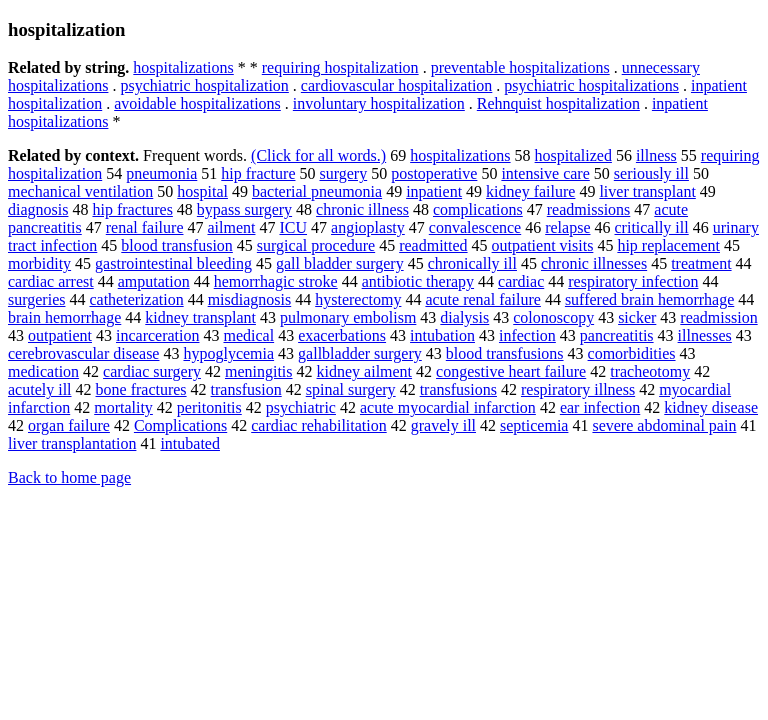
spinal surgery (351, 389)
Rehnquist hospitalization (558, 103)
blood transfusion (177, 245)
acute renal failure (482, 299)
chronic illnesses (594, 263)
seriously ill (651, 173)
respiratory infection (633, 281)
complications (478, 209)
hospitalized (573, 155)
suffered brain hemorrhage (649, 299)
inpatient (434, 191)
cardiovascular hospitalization (396, 85)
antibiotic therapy (418, 281)
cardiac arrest (51, 281)
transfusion (246, 389)
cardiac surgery (152, 371)
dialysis (464, 317)
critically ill (652, 227)
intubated (190, 443)
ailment (231, 227)
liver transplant (647, 191)
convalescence (475, 227)
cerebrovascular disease (83, 353)
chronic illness (362, 209)
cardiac (521, 281)
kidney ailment (365, 371)
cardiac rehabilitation (318, 425)
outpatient (60, 335)
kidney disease (711, 407)
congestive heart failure (511, 371)
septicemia (534, 425)
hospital (202, 191)
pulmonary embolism (348, 317)
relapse (567, 227)
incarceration (158, 335)
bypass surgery (244, 209)
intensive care (545, 173)
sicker (637, 317)
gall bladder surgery (340, 263)
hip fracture (258, 173)
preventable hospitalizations (520, 67)
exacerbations (342, 335)
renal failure (145, 227)
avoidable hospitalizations (197, 103)
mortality (123, 407)
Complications (180, 425)
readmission (718, 317)
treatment (701, 263)
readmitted (433, 245)
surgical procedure (316, 245)
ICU (293, 227)
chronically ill (472, 263)
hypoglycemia (228, 353)
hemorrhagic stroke (276, 281)
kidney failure (530, 191)
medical (248, 335)
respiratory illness (578, 389)
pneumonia (161, 173)
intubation (442, 335)
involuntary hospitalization (379, 103)
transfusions (458, 389)
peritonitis (209, 407)
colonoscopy (553, 317)
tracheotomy (650, 371)
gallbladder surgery (360, 353)
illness (656, 155)
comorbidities (632, 353)
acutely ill (40, 389)
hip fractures (132, 209)
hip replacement (668, 245)
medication (43, 371)
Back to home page (69, 477)
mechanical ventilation (80, 191)
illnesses (705, 335)
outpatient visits (543, 245)
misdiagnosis (250, 299)
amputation (154, 281)
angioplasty (368, 227)
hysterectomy (358, 299)
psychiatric (301, 407)
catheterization (136, 299)
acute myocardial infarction (448, 407)
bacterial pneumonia (317, 191)
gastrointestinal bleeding (173, 263)
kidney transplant (200, 317)
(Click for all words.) (318, 155)
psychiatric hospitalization (204, 85)
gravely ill (443, 425)
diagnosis (38, 209)
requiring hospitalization (340, 67)
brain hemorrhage (64, 317)
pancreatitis (617, 335)
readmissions (589, 209)
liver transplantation (72, 443)
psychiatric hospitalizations (591, 85)
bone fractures (141, 389)
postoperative (434, 173)
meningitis (259, 371)
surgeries (36, 299)
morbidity (39, 263)
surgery (343, 173)
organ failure (69, 425)
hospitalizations (183, 67)
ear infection (600, 407)
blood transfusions (505, 353)
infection (527, 335)
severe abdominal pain (664, 425)
